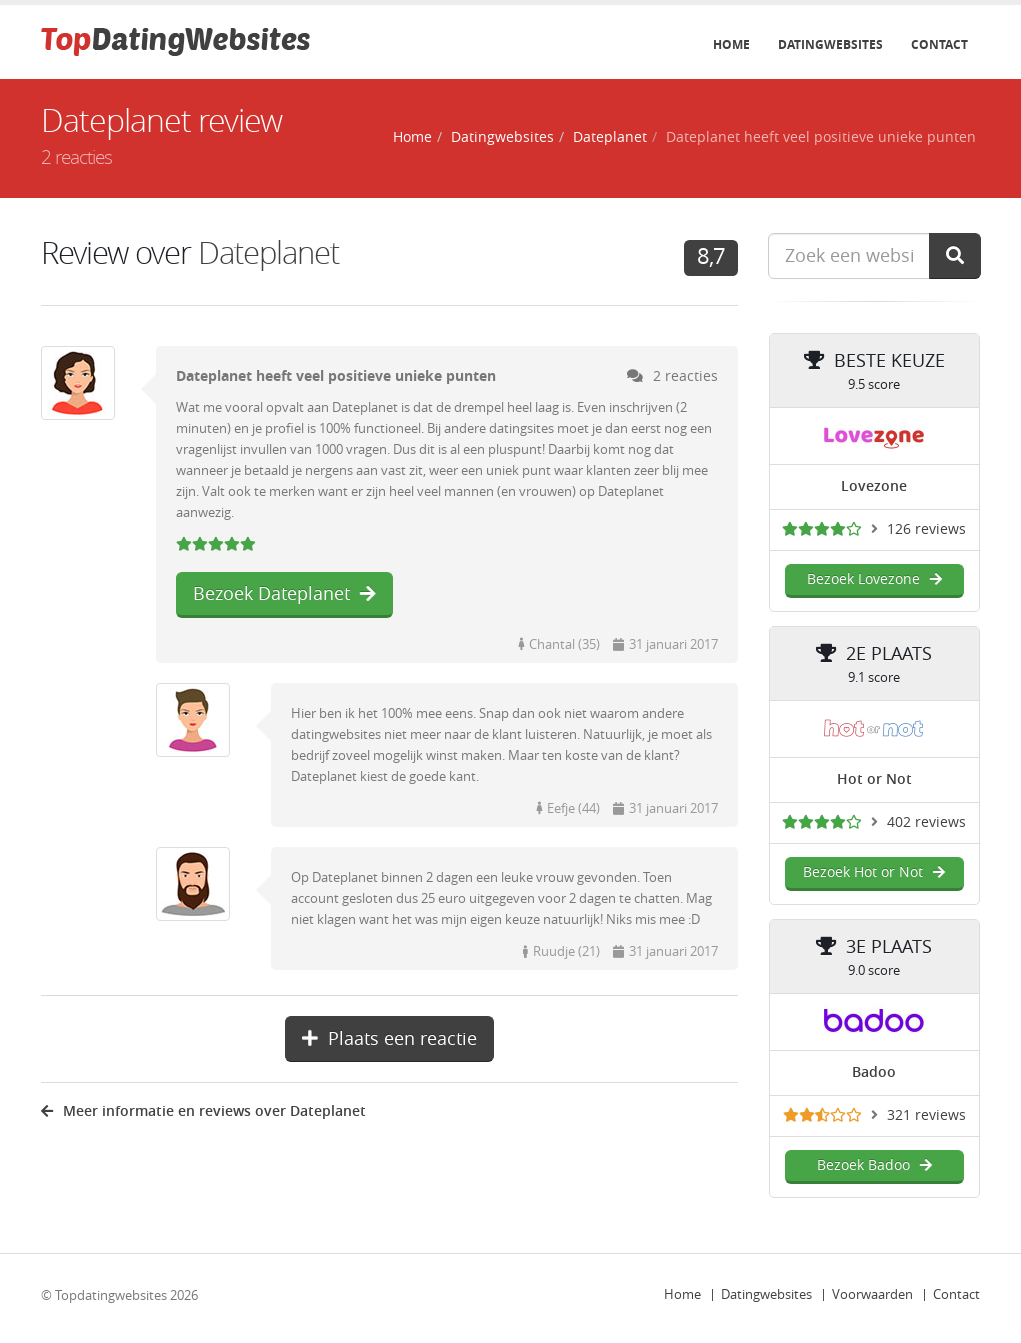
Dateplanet (610, 137)
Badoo (874, 1072)
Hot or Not (874, 779)
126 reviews (926, 529)
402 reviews (926, 822)
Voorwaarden (872, 1294)
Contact (939, 45)
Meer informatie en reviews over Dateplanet (203, 1111)
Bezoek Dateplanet (284, 594)
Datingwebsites (830, 45)
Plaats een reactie (389, 1039)
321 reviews (926, 1115)
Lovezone (874, 486)
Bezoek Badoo (874, 1165)
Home (731, 45)
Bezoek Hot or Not (874, 872)
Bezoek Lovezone (874, 579)
